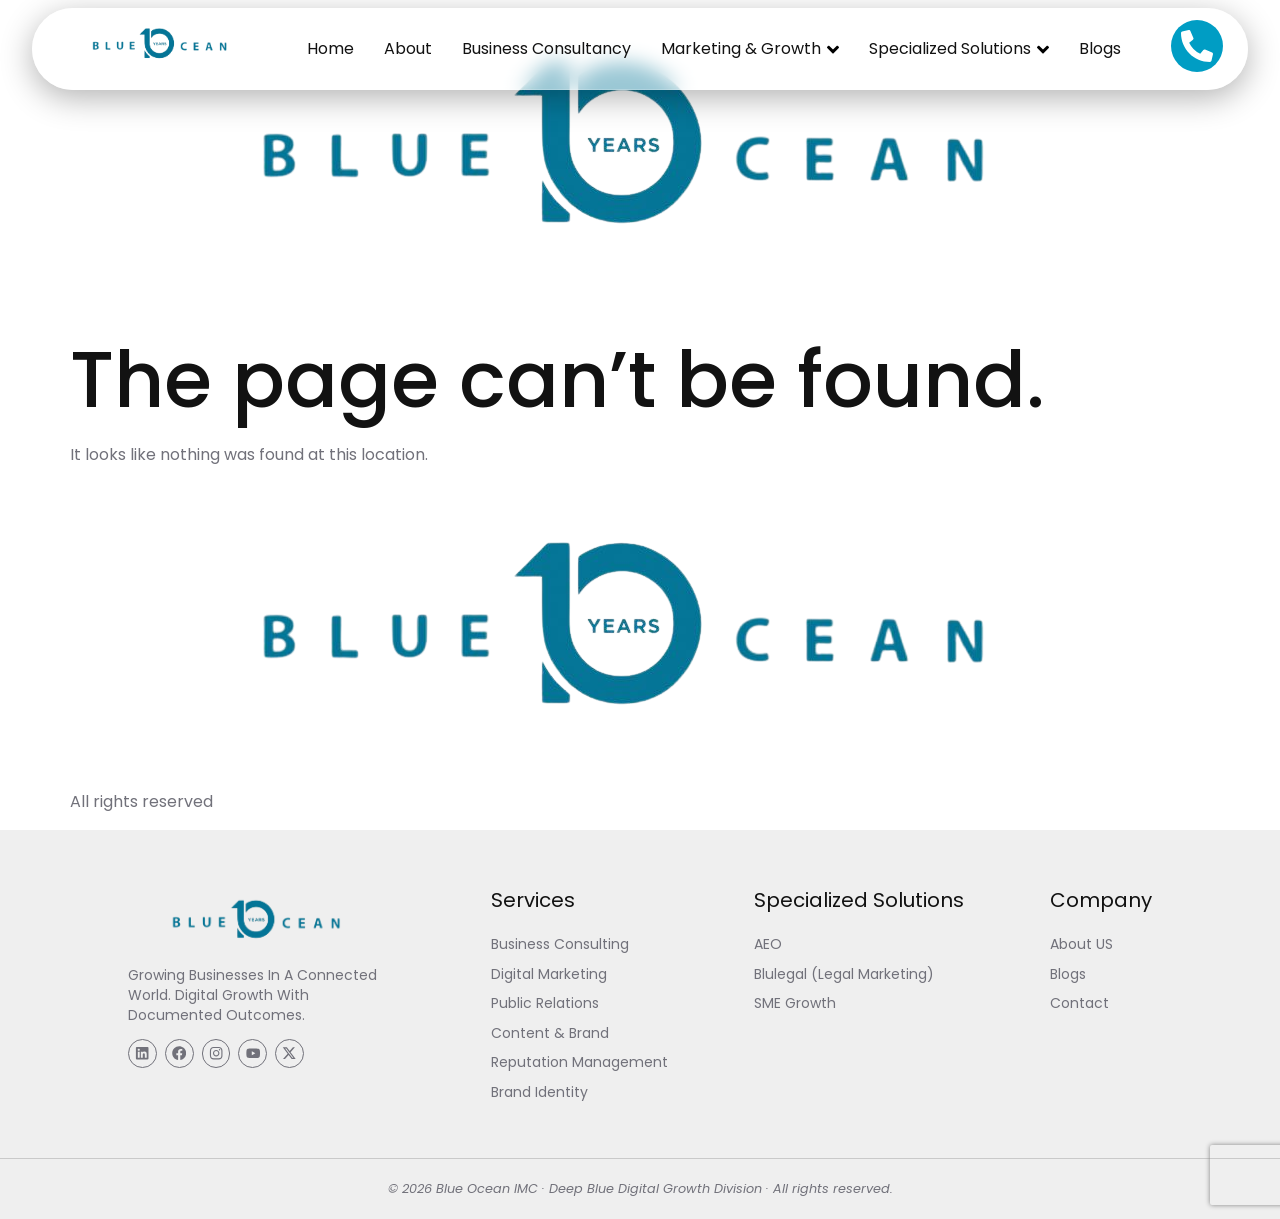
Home (330, 48)
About (408, 48)
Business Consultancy (546, 48)
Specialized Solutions (959, 49)
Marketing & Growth (750, 49)
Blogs (1100, 48)
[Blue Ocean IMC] (157, 68)
